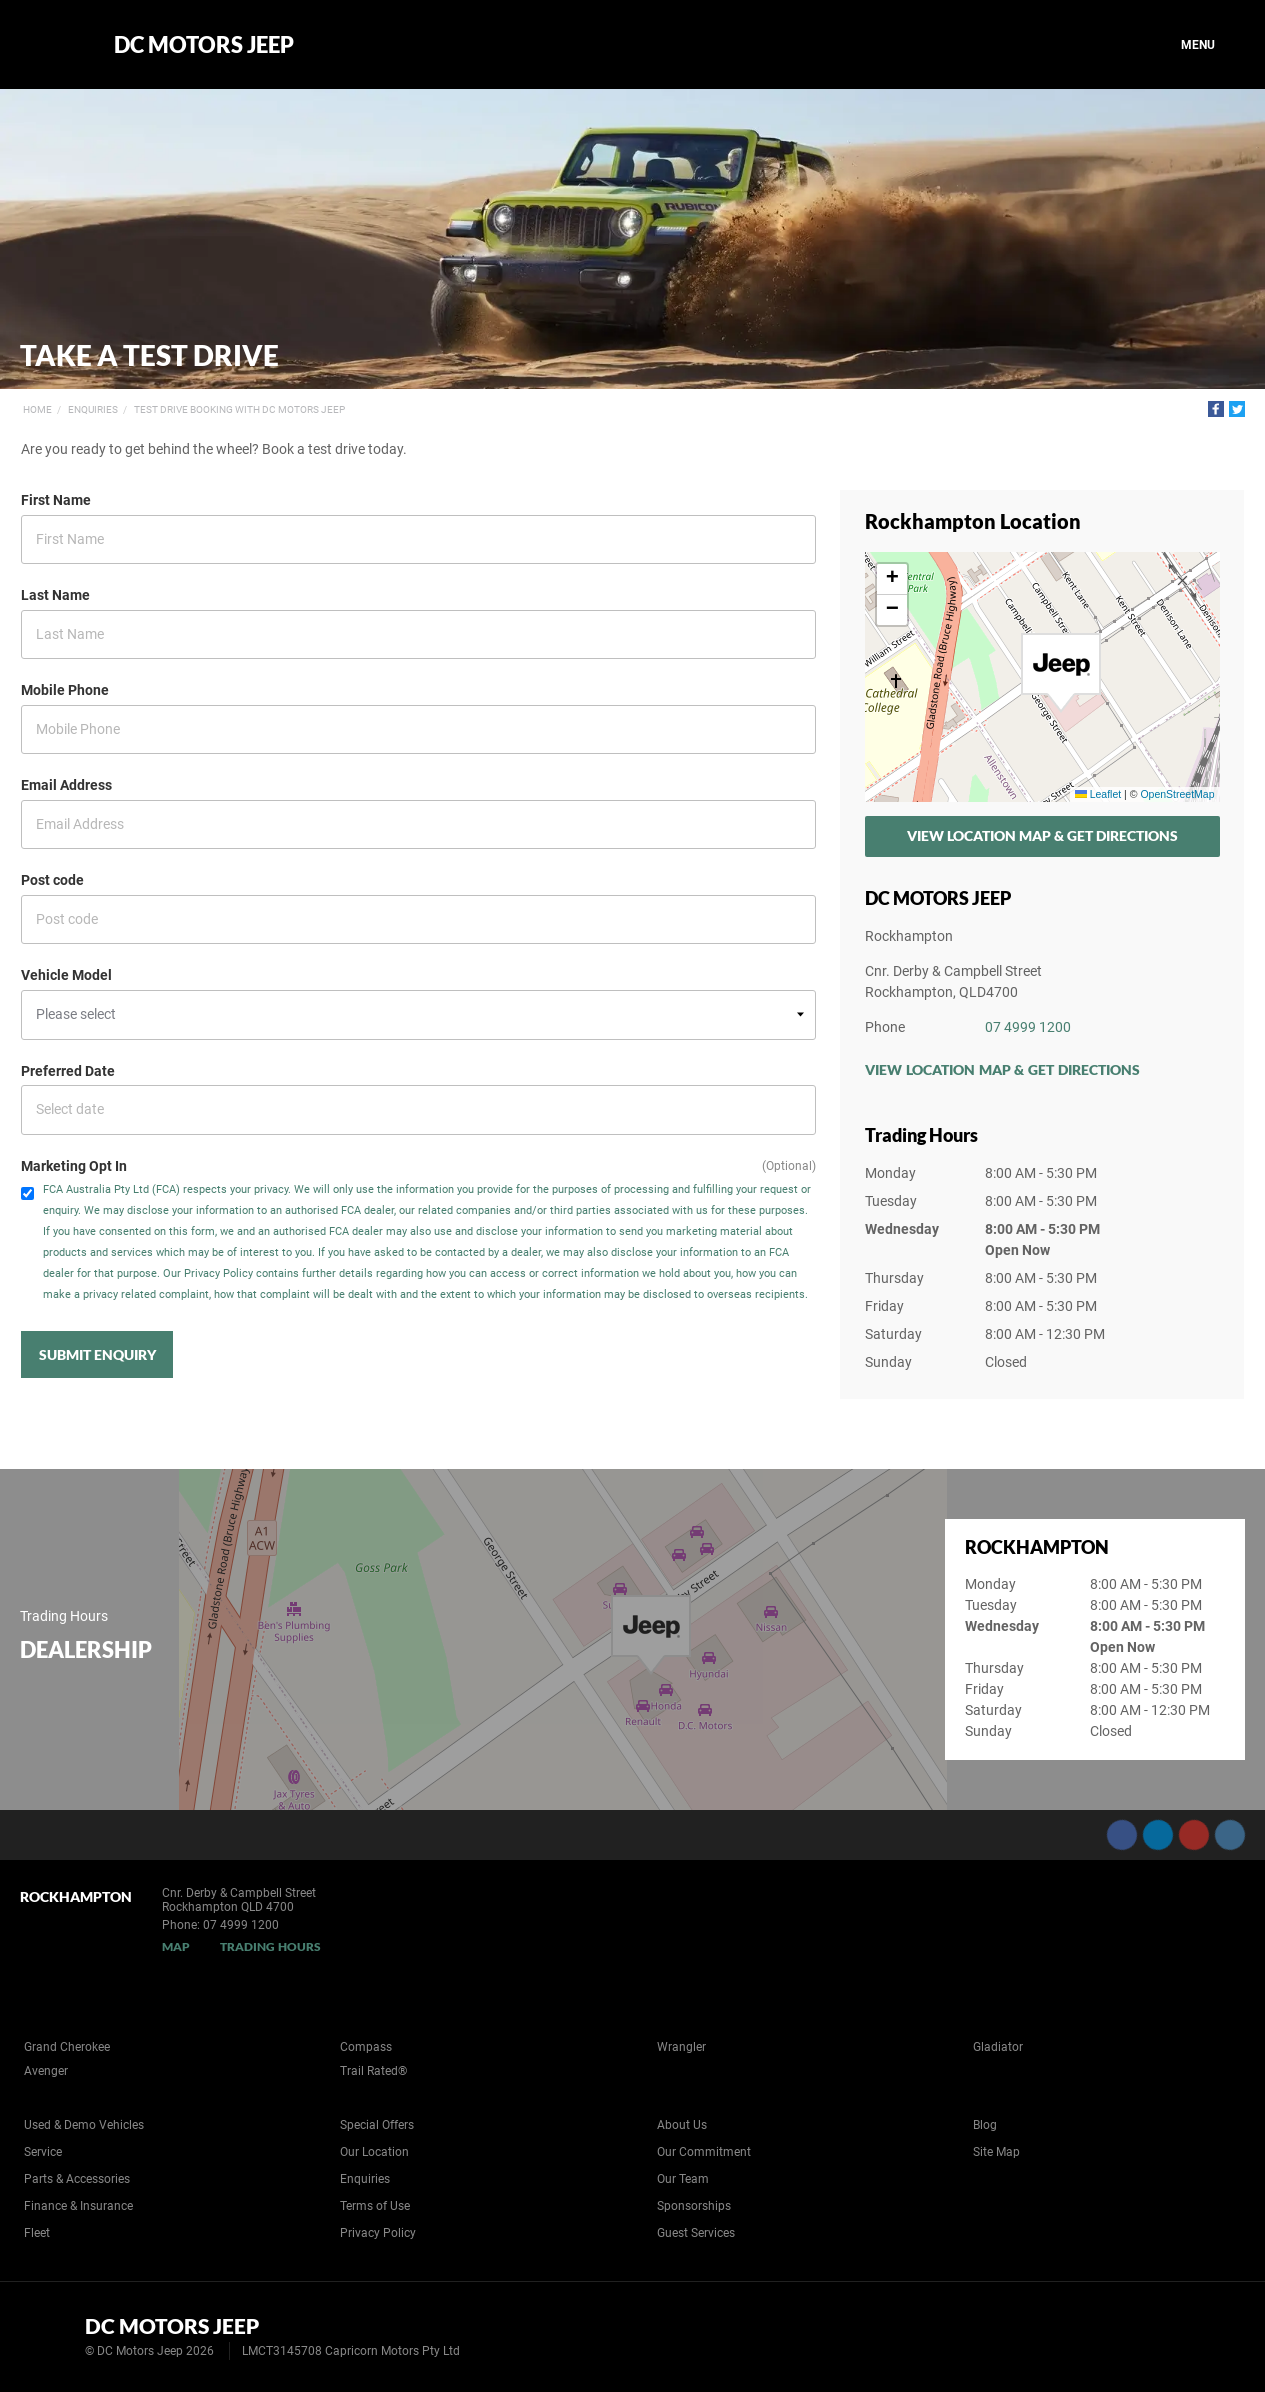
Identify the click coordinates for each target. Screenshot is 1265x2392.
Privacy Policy (378, 2233)
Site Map (996, 2152)
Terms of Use (375, 2206)
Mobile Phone (65, 690)
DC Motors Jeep (204, 45)
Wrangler (681, 2047)
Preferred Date (68, 1071)
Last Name (55, 595)
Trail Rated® (373, 2071)
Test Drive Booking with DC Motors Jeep (239, 409)
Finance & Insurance (78, 2206)
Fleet (37, 2233)
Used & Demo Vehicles (84, 2125)
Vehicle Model (66, 975)
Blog (985, 2125)
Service (43, 2152)
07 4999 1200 (1028, 1027)
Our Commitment (704, 2152)
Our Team (683, 2179)
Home (37, 409)
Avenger (46, 2071)
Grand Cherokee (67, 2047)
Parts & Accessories (77, 2179)
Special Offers (377, 2125)
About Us (682, 2125)
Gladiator (998, 2047)
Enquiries (93, 409)
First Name (56, 500)
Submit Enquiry (97, 1354)
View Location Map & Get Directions (1042, 835)
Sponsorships (694, 2206)
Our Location (374, 2152)
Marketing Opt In (74, 1166)
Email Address (66, 785)
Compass (366, 2047)
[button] (1061, 673)
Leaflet (1098, 794)
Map (176, 1946)
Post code (52, 880)
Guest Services (696, 2233)
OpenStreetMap (1177, 794)
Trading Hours (270, 1946)
